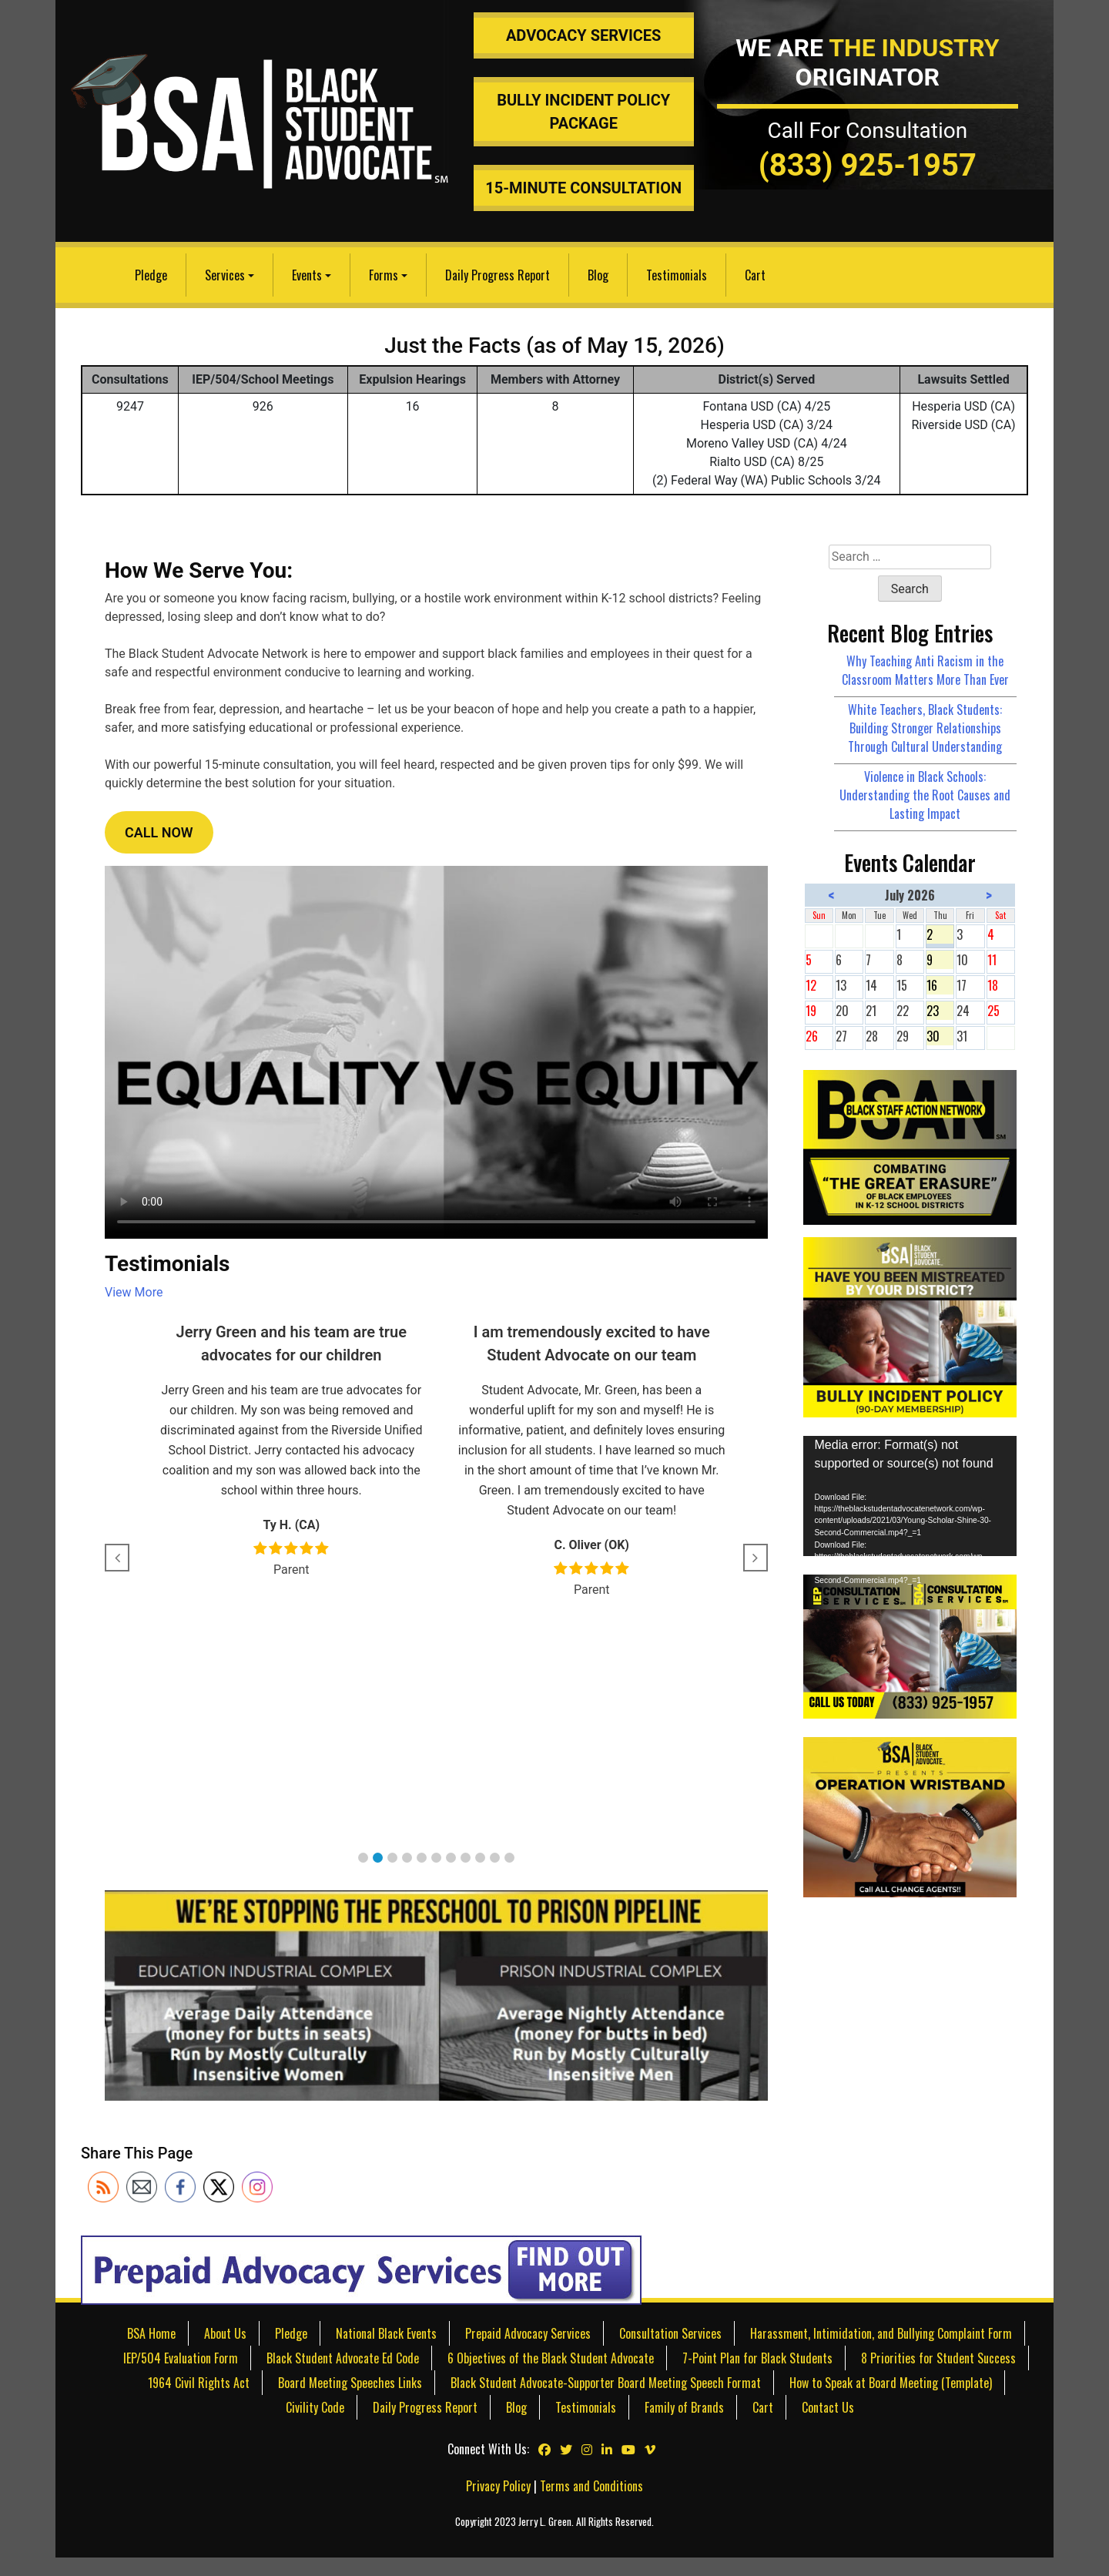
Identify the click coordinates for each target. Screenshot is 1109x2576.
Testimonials (676, 275)
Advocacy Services (584, 35)
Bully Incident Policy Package (583, 111)
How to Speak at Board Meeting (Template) (890, 2382)
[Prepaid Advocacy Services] (361, 2269)
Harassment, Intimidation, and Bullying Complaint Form (881, 2333)
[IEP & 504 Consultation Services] (910, 1644)
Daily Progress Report (497, 275)
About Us (225, 2333)
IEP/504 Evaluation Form (180, 2358)
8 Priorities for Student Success (938, 2358)
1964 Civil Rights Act (199, 2382)
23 (939, 1010)
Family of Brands (684, 2407)
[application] (910, 1496)
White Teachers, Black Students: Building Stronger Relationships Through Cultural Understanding (925, 728)
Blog (598, 275)
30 (939, 1036)
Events (307, 275)
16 (939, 985)
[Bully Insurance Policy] (910, 1325)
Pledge (151, 275)
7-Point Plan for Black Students (757, 2358)
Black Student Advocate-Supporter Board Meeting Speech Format (606, 2382)
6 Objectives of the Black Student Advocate (550, 2358)
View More (133, 1292)
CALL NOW (159, 832)
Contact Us (828, 2407)
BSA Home (151, 2333)
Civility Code (315, 2407)
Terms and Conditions (591, 2486)
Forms (383, 275)
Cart (755, 275)
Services (225, 275)
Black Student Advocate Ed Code (342, 2358)
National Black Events (386, 2333)
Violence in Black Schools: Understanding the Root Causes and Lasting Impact (924, 795)
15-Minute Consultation (583, 188)
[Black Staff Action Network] (910, 1145)
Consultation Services (670, 2333)
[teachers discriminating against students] (910, 1815)
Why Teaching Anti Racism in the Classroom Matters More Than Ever (925, 670)
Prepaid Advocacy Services (528, 2333)
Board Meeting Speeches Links (350, 2382)
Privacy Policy (498, 2486)
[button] (363, 1858)
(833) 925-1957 (868, 165)
